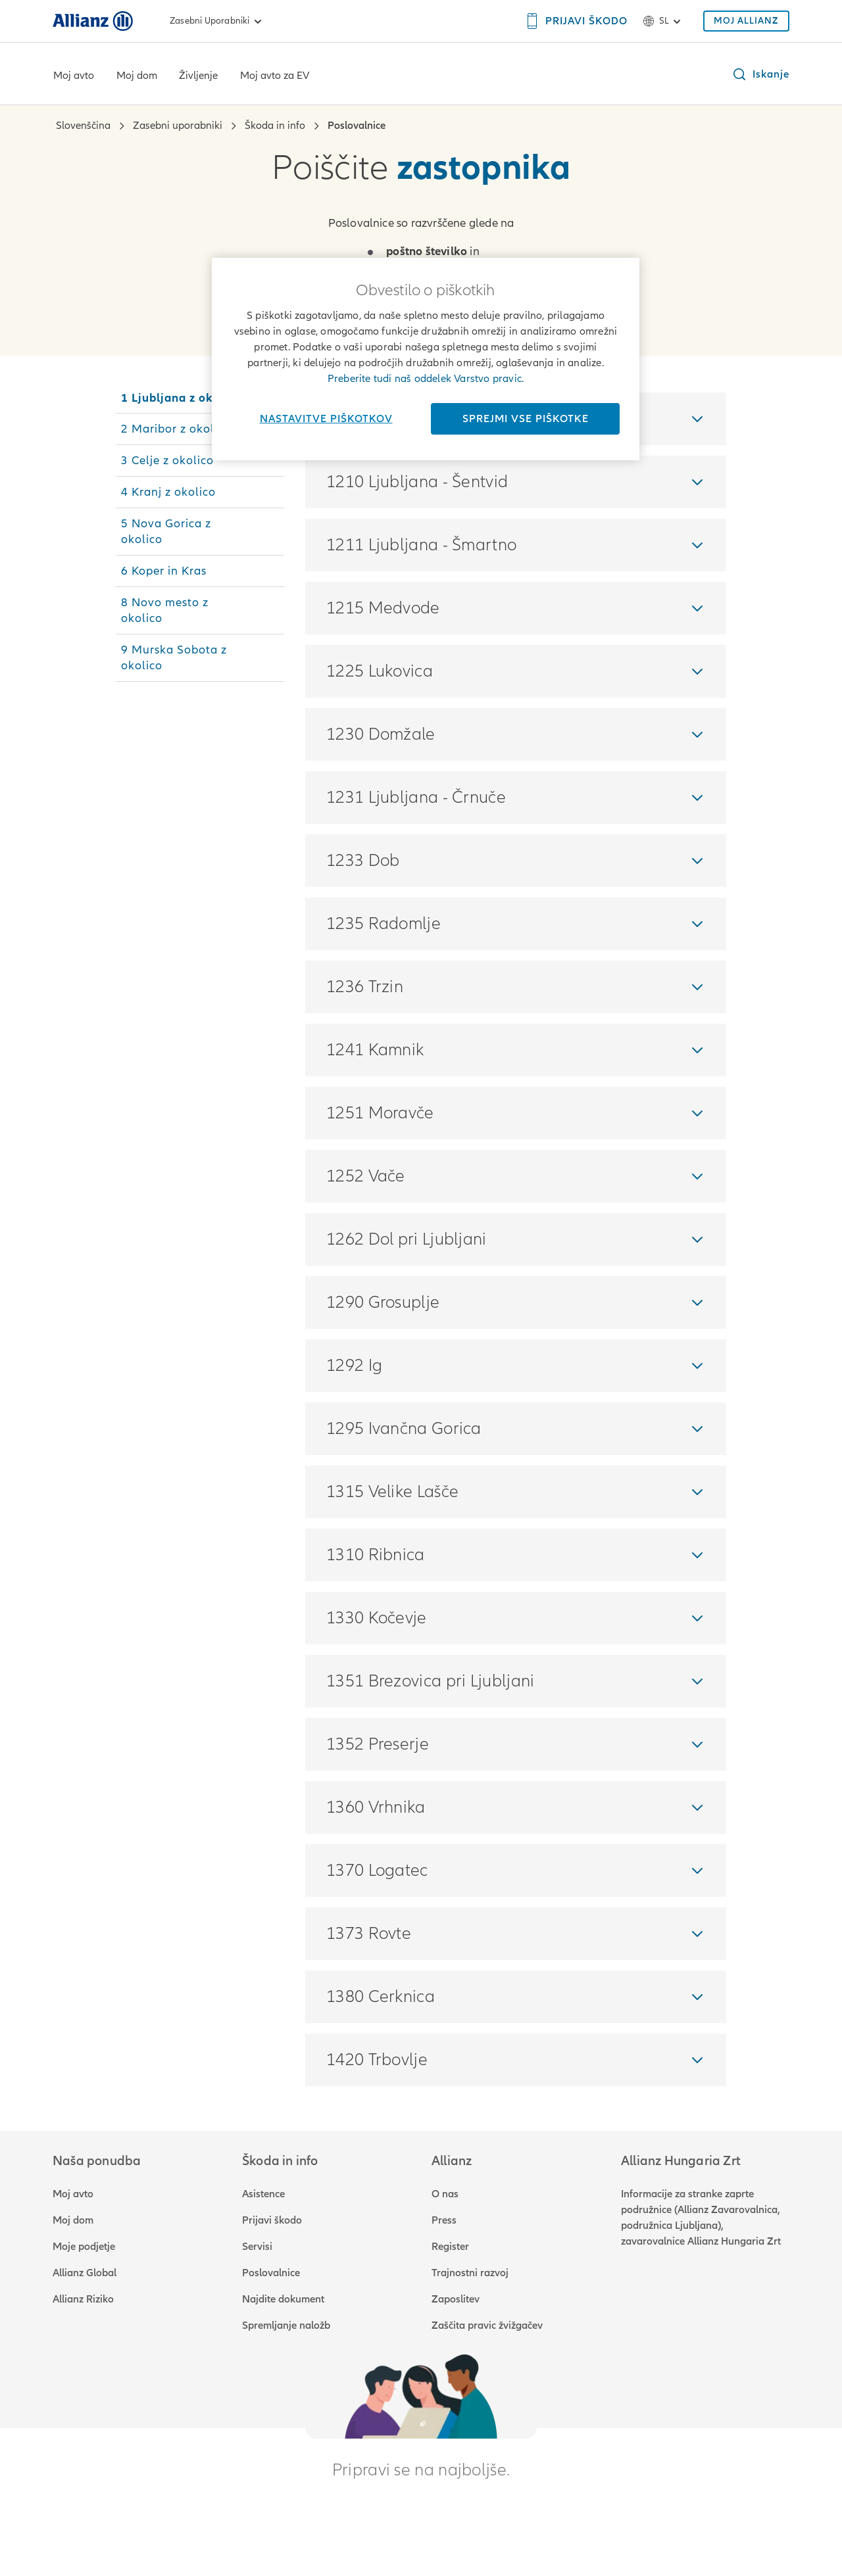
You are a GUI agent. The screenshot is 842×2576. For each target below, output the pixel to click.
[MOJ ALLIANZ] (746, 21)
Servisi (257, 2246)
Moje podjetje (84, 2246)
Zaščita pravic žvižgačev (487, 2325)
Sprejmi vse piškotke (525, 418)
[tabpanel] (515, 1239)
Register (450, 2246)
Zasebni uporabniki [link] (218, 21)
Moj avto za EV (274, 75)
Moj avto (73, 75)
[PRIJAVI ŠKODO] (576, 21)
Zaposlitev (456, 2299)
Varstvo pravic (176, 2536)
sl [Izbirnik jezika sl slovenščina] (664, 21)
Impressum (251, 2536)
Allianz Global (84, 2272)
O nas (445, 2194)
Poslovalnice (271, 2272)
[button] (760, 74)
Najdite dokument (283, 2299)
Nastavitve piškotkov (326, 418)
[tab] (200, 398)
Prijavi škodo (272, 2220)
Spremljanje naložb (286, 2325)
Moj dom (136, 75)
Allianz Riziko (83, 2299)
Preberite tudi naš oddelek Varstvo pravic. (426, 378)
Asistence (263, 2194)
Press (444, 2220)
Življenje (198, 75)
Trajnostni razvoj (470, 2272)
